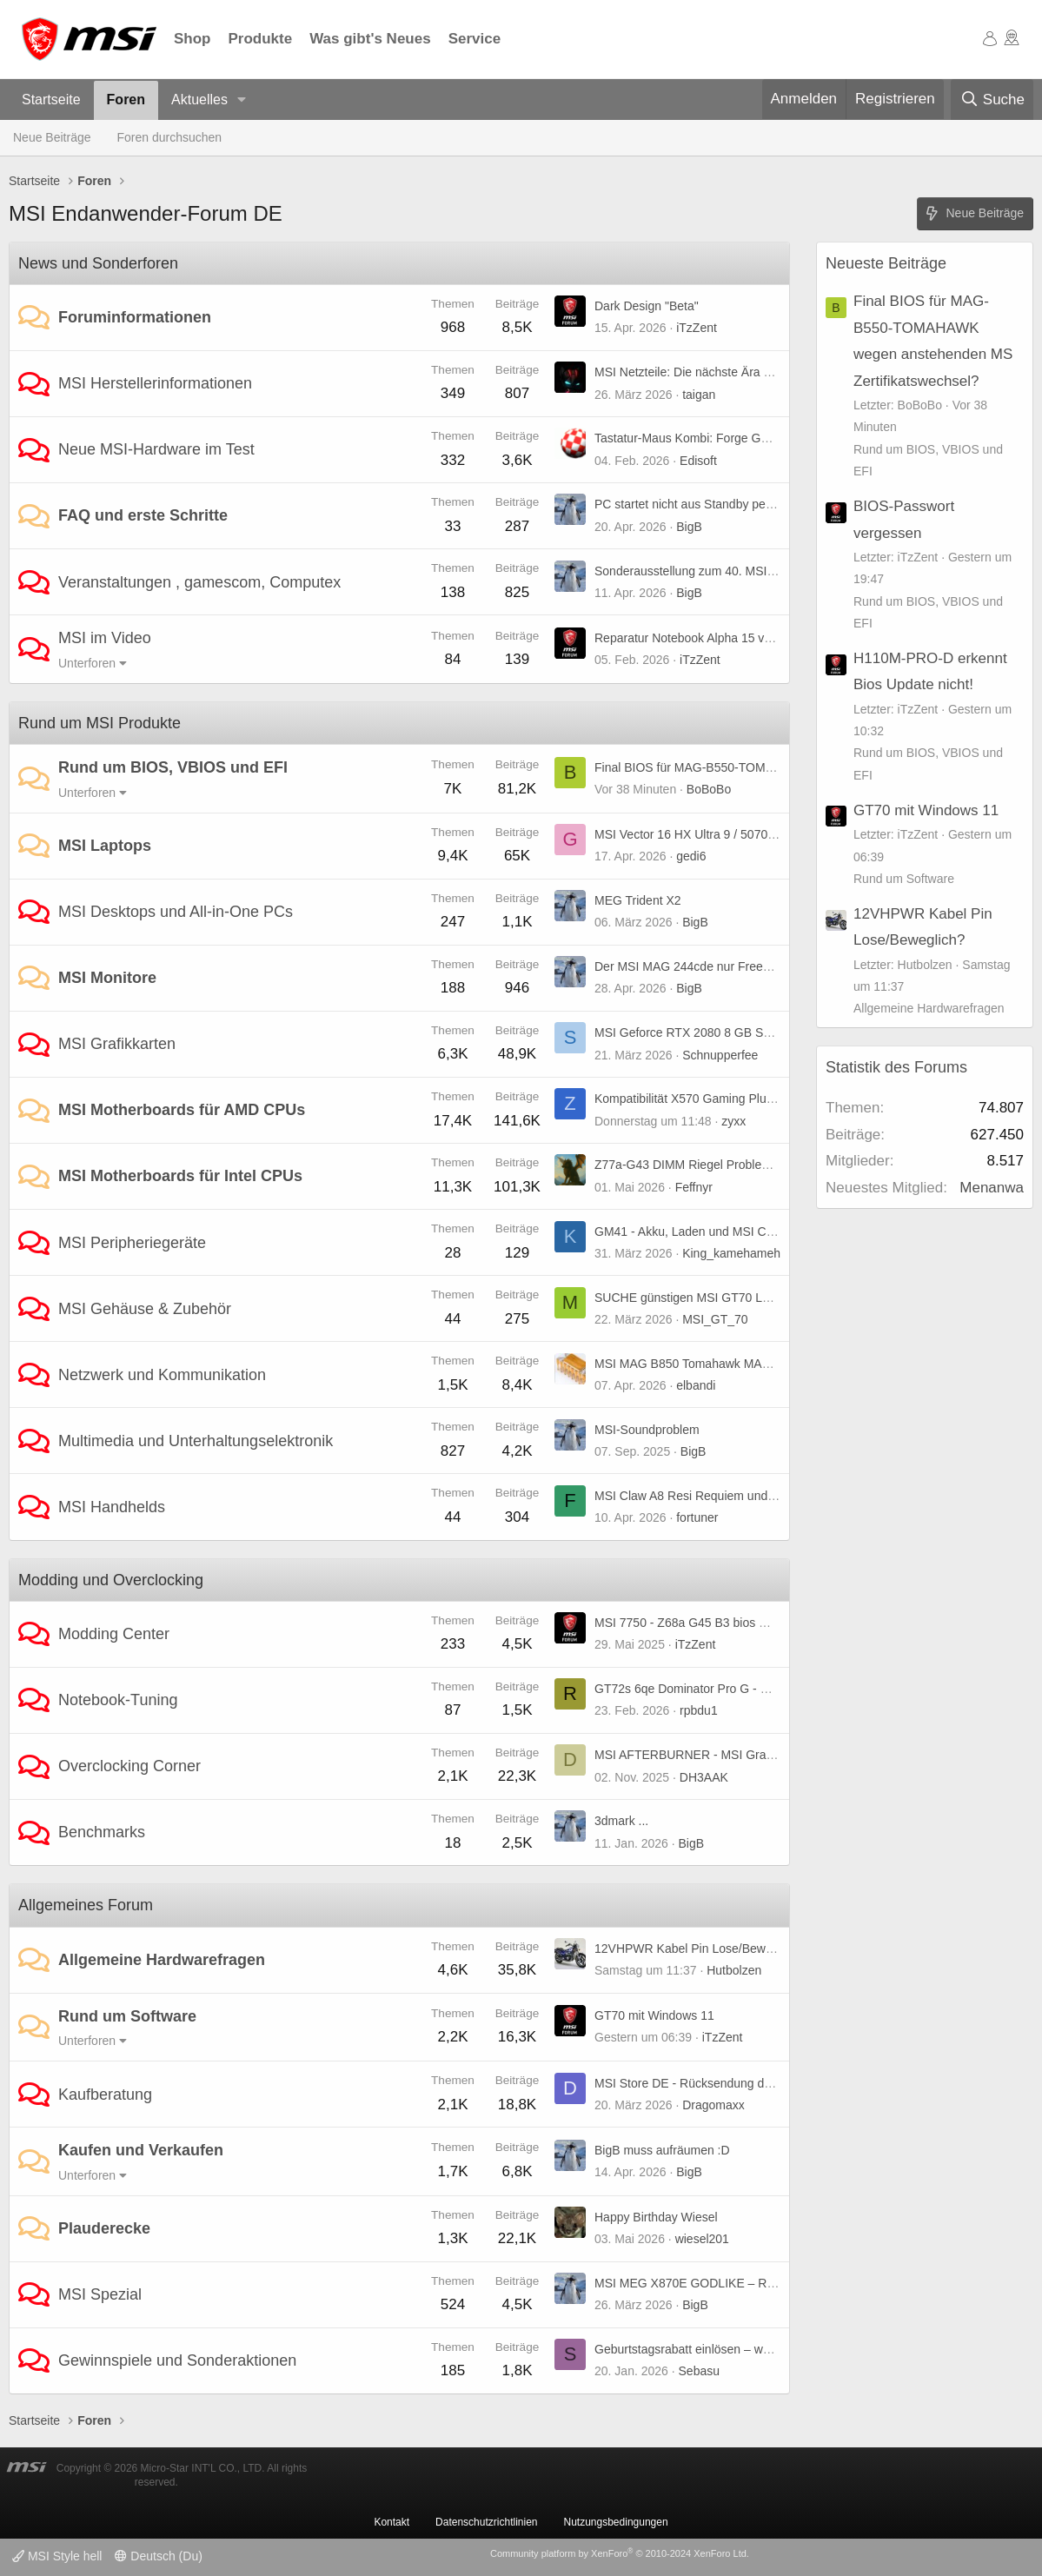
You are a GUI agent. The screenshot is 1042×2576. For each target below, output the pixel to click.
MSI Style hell (57, 2556)
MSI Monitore (107, 977)
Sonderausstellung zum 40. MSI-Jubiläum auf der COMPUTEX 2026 (779, 571)
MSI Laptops (104, 845)
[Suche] (992, 100)
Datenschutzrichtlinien (486, 2522)
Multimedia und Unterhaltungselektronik (195, 1441)
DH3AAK (704, 1777)
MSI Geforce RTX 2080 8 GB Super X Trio (708, 1032)
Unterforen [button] (87, 663)
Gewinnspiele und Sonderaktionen (177, 2360)
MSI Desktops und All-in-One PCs (175, 911)
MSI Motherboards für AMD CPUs (181, 1110)
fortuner (697, 1517)
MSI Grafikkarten (117, 1043)
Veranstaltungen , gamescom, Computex (199, 582)
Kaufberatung (105, 2094)
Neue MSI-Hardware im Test (156, 449)
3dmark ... (621, 1821)
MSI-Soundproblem (647, 1430)
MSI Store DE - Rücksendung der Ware (700, 2083)
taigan (698, 395)
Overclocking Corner (129, 1766)
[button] (242, 100)
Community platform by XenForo (619, 2553)
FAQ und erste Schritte (143, 515)
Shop (192, 38)
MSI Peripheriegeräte (132, 1242)
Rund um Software (127, 2016)
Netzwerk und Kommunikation (162, 1375)
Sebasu (699, 2371)
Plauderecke (104, 2228)
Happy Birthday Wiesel (656, 2217)
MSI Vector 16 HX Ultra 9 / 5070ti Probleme (711, 834)
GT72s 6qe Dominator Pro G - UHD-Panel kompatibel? (742, 1689)
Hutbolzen (734, 1970)
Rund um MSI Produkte (99, 723)
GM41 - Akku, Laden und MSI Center (694, 1231)
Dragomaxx (713, 2105)
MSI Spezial (100, 2294)
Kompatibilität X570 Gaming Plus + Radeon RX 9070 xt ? (748, 1098)
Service (474, 38)
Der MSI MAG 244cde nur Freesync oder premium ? (735, 966)
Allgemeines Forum (85, 1905)
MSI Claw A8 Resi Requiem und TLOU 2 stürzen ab (733, 1496)
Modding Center (113, 1634)
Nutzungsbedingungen (616, 2522)
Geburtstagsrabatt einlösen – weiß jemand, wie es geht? (746, 2349)
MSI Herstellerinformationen (155, 383)
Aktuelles (199, 99)
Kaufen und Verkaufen (140, 2150)
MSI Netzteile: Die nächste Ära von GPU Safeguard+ (736, 372)
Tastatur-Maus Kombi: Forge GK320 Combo (713, 438)
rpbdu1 (699, 1710)
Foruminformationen (134, 317)
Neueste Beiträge (886, 263)
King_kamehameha (734, 1253)
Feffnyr (694, 1187)
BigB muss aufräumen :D (662, 2150)
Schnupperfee (720, 1055)
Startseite (51, 99)
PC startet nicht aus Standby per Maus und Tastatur (733, 504)
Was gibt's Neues (369, 38)
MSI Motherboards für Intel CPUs (180, 1176)
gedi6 (691, 856)
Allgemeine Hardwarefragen (161, 1960)
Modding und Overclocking (110, 1580)
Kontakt (391, 2522)
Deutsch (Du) (158, 2556)
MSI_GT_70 (714, 1319)
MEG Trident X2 (637, 900)
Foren (126, 99)
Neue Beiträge (52, 137)
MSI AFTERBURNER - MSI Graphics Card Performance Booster (768, 1755)
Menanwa (991, 1187)
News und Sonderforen (98, 263)
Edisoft (698, 461)
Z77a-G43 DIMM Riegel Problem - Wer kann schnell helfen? (756, 1165)
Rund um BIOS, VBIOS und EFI (173, 767)
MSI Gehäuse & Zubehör (144, 1309)
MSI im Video (104, 638)
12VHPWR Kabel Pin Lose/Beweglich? (699, 1948)
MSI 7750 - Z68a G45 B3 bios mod (688, 1623)
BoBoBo (709, 789)
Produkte (261, 38)
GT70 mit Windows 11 (654, 2015)
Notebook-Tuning (117, 1700)
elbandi (695, 1385)
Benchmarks (101, 1832)
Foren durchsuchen (169, 137)
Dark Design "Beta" (646, 306)
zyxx (733, 1121)
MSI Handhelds (111, 1507)
